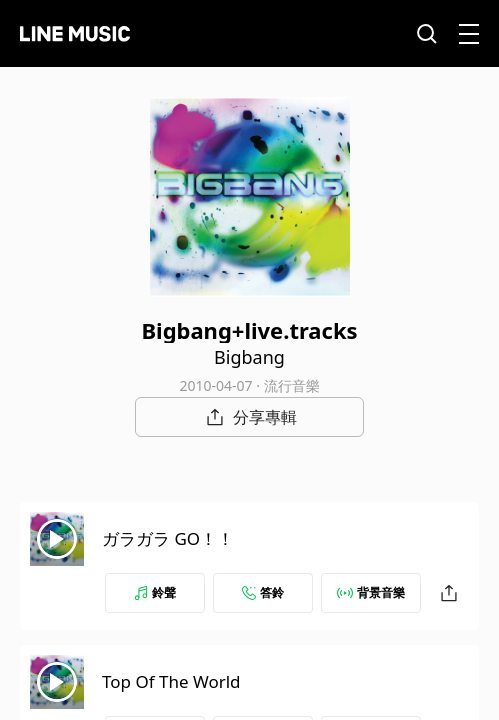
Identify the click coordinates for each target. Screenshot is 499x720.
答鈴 (263, 592)
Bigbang (249, 357)
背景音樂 (371, 592)
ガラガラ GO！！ (168, 538)
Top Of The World (171, 681)
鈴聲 (155, 592)
